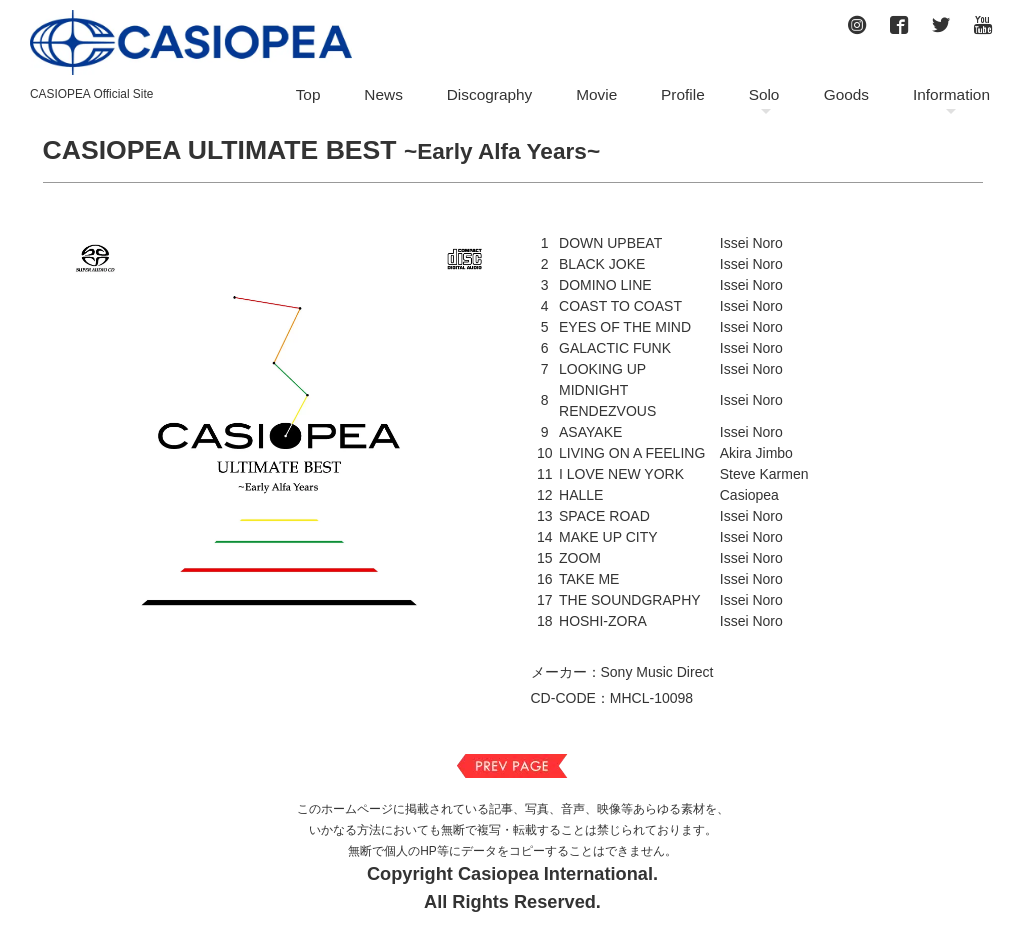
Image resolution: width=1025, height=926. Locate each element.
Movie (596, 94)
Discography (490, 94)
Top (308, 94)
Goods (846, 94)
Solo (764, 94)
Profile (683, 94)
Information (951, 94)
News (383, 94)
